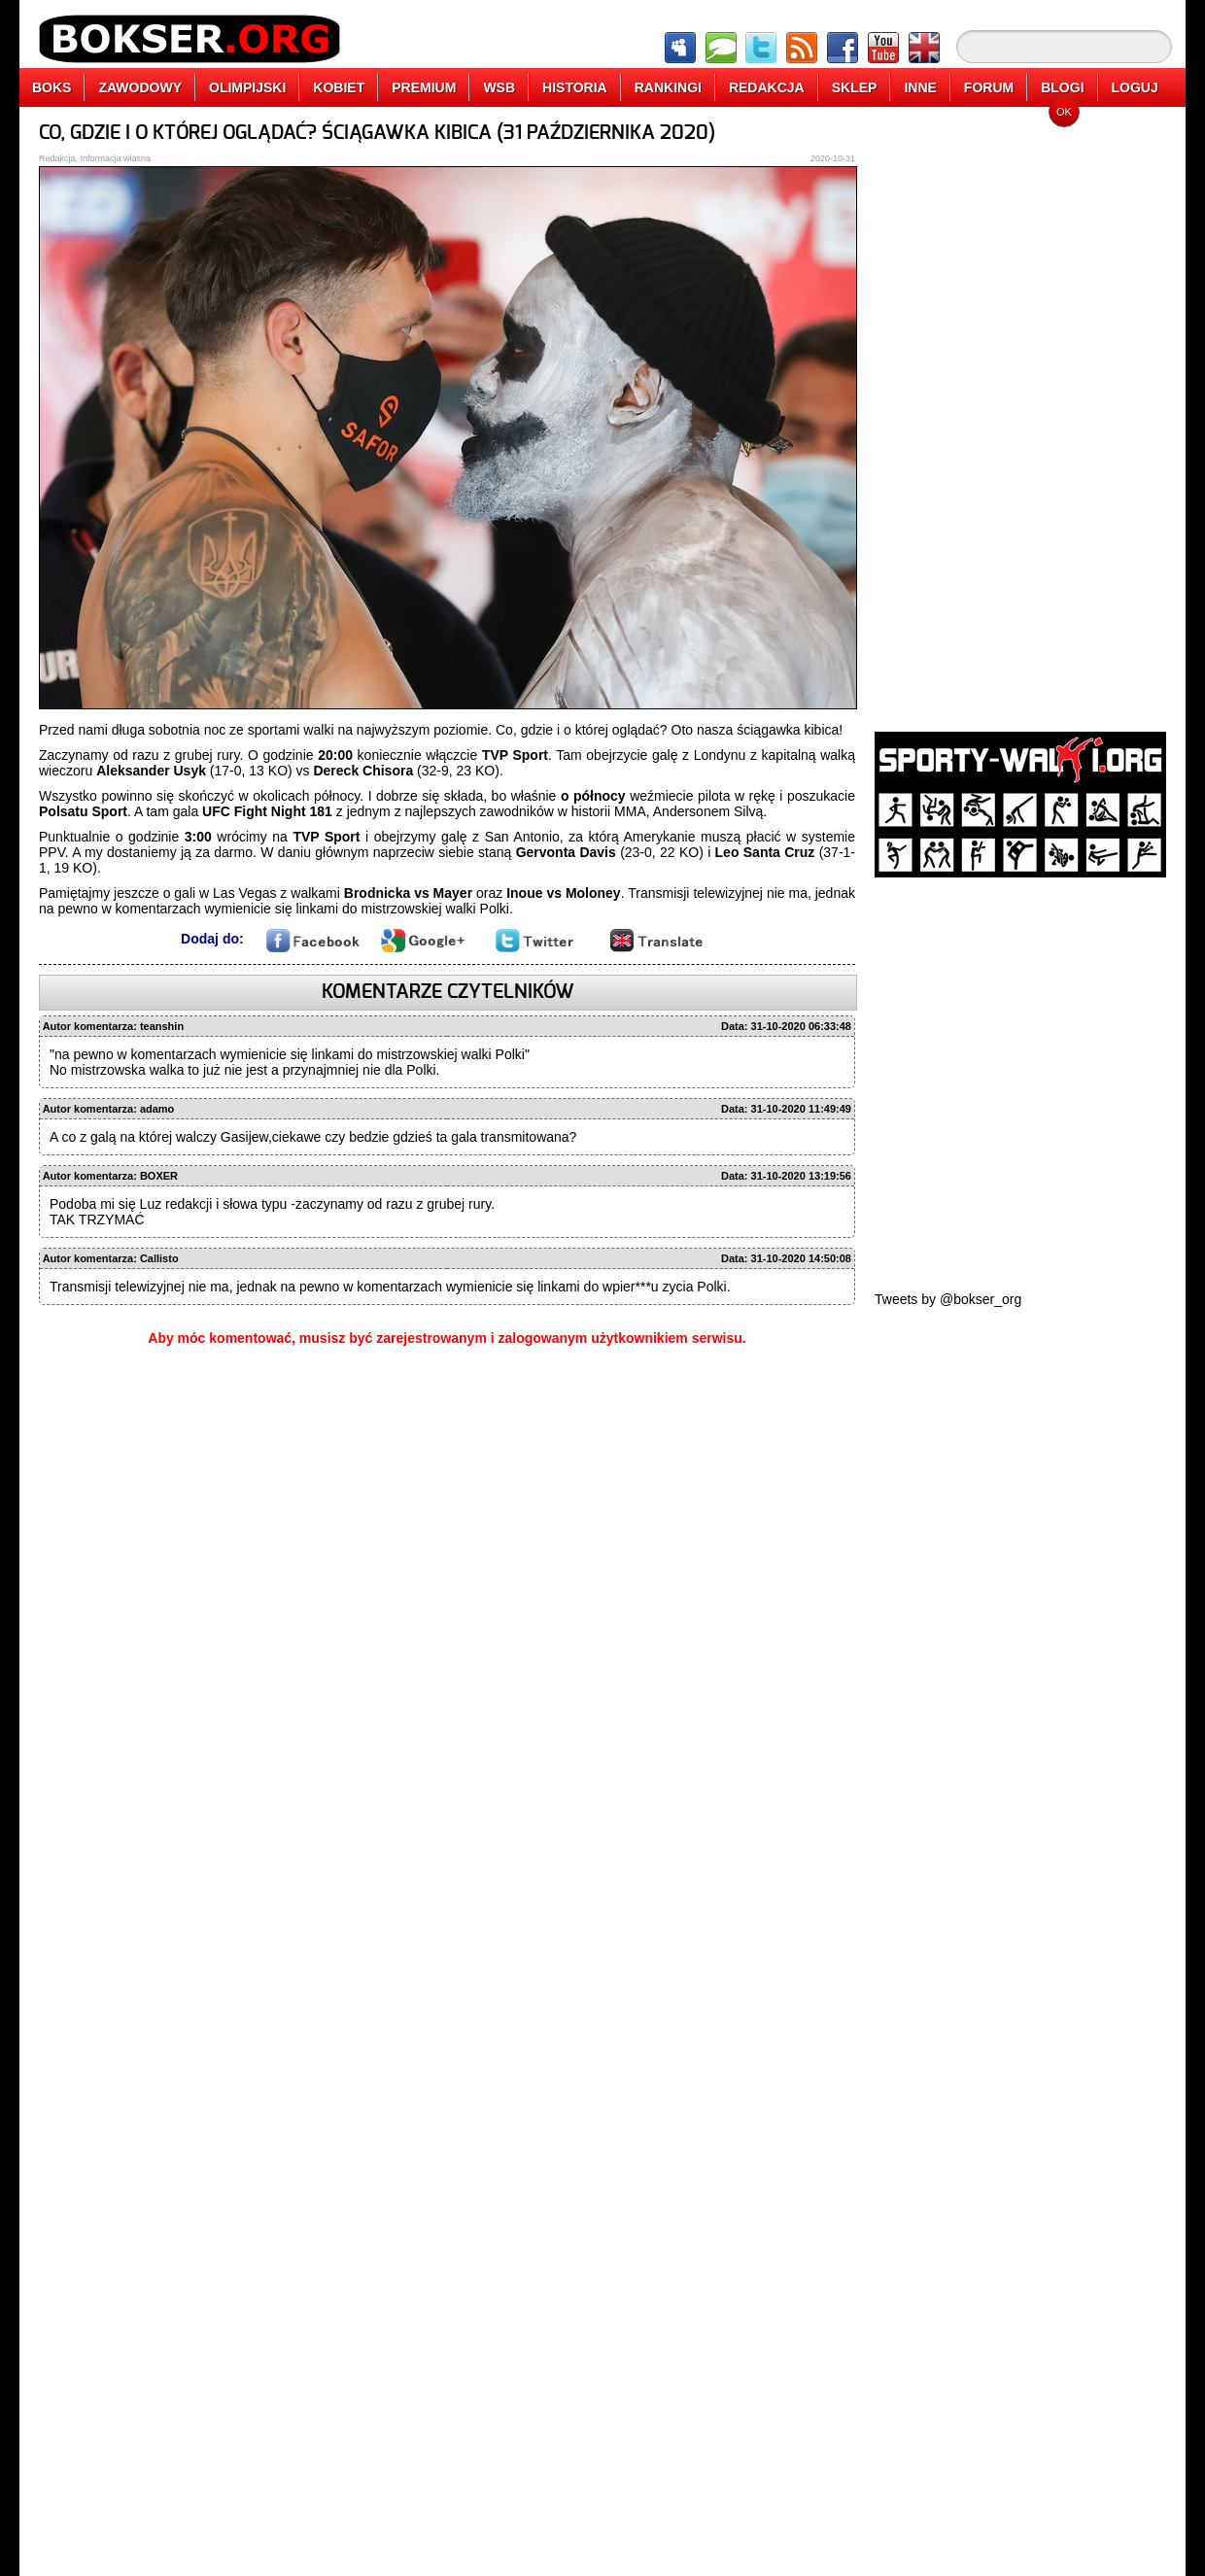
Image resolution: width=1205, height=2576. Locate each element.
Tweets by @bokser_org (948, 1299)
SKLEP (855, 87)
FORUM (989, 87)
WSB (499, 87)
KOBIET (338, 87)
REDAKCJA (767, 87)
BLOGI (1062, 87)
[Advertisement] (945, 412)
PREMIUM (424, 87)
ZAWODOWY (140, 87)
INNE (920, 87)
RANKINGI (668, 87)
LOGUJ (1135, 87)
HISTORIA (574, 87)
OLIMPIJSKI (247, 87)
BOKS (51, 87)
